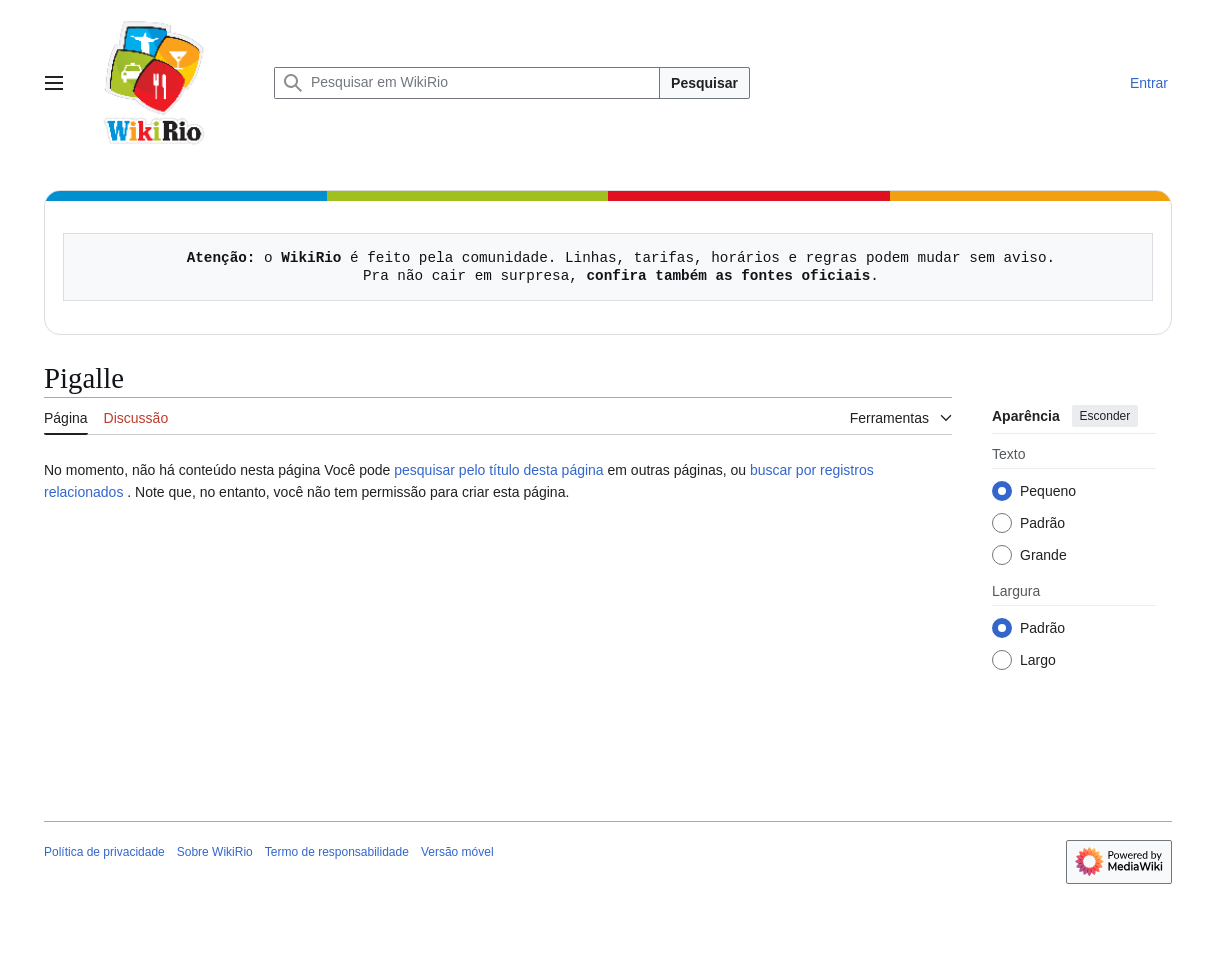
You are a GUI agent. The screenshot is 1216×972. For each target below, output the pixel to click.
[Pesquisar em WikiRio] (467, 83)
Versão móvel (457, 852)
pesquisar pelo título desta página (498, 470)
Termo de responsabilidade (337, 852)
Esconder (1105, 416)
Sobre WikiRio (215, 852)
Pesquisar (704, 83)
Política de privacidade (104, 852)
